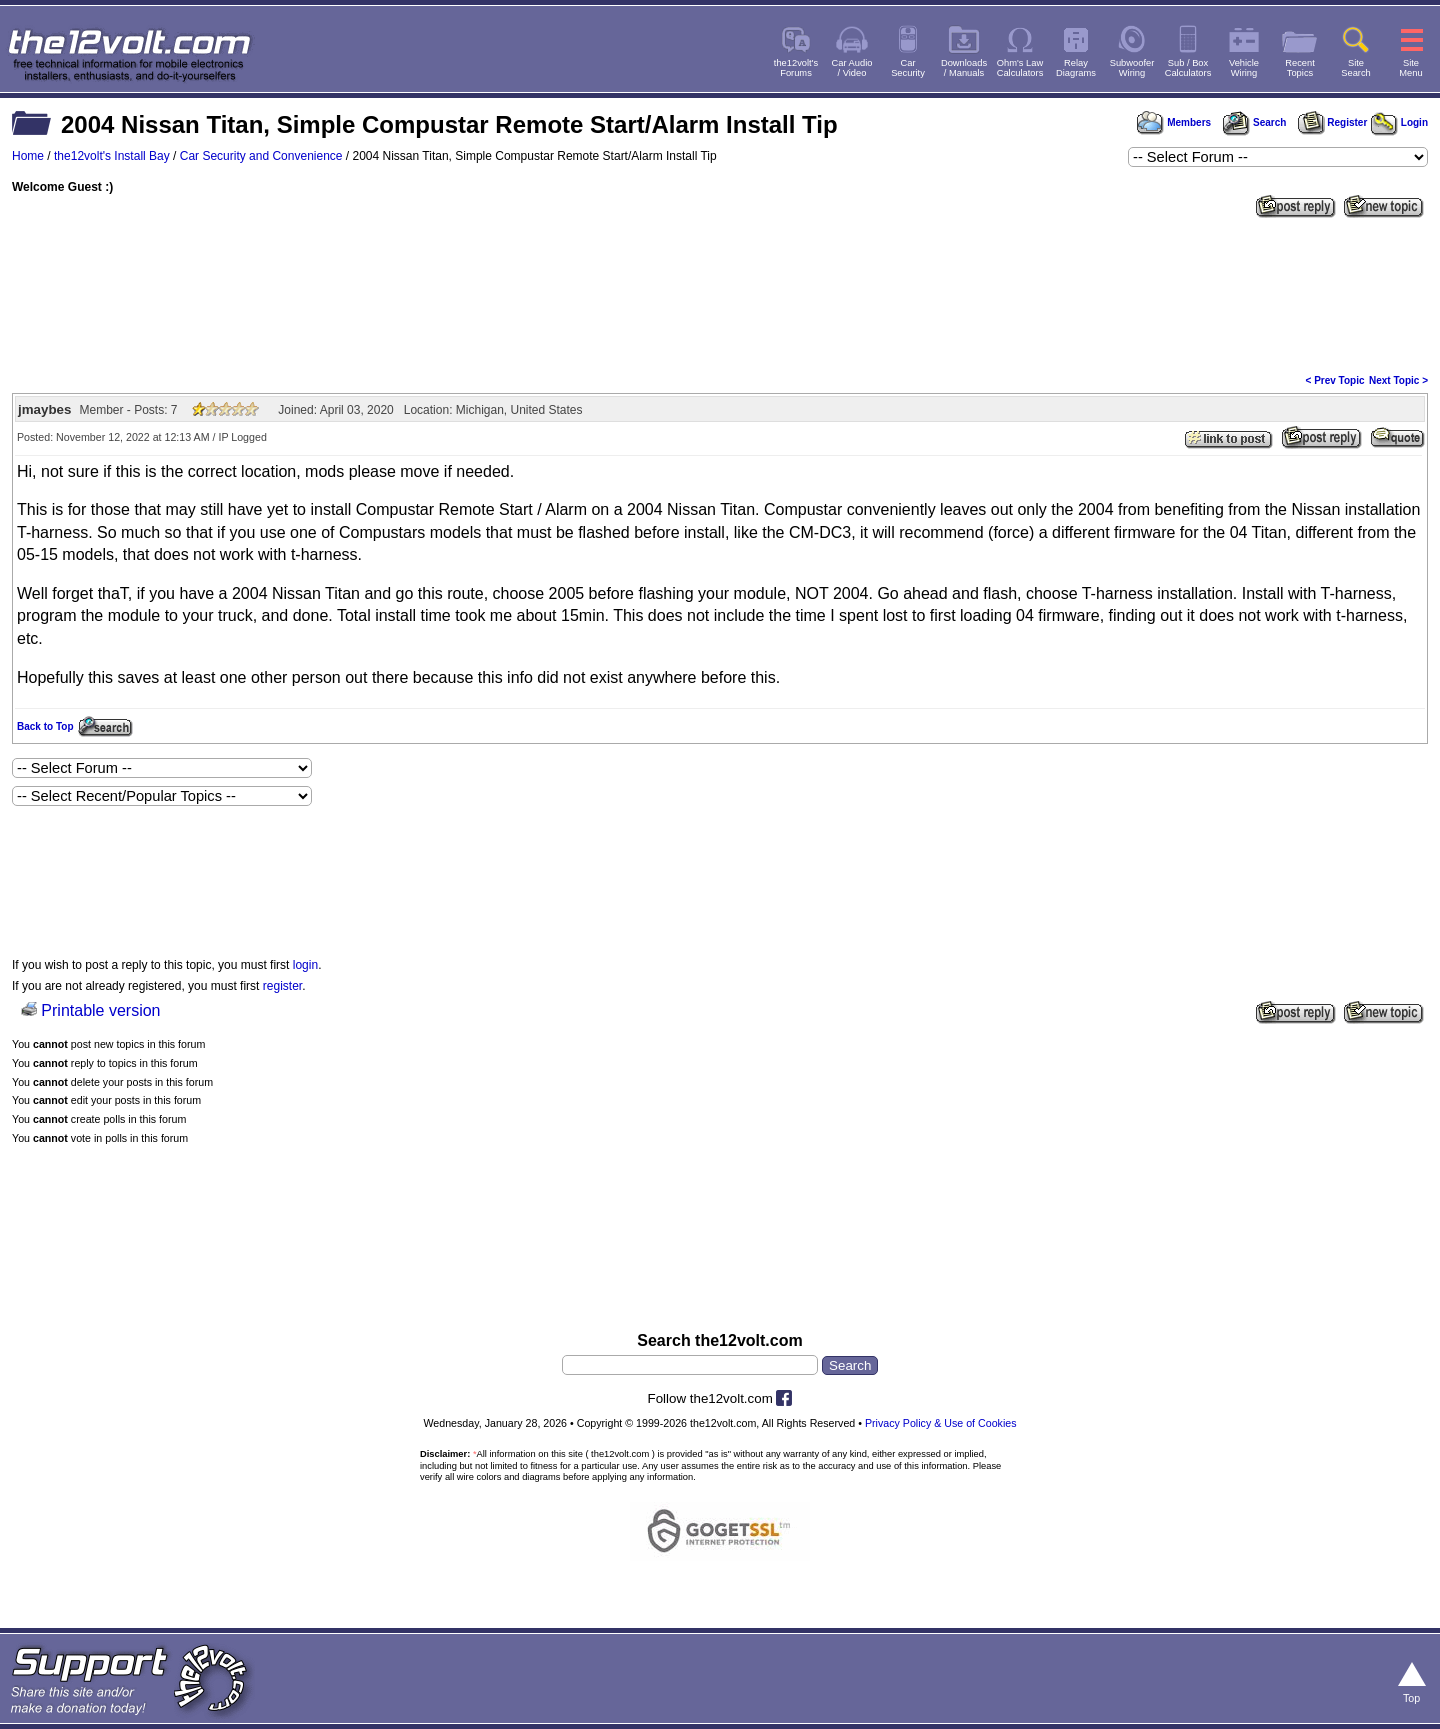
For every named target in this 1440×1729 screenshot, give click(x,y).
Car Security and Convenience (261, 156)
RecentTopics (1300, 68)
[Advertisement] (720, 294)
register (282, 986)
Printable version (100, 1010)
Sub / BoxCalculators (1188, 68)
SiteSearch (1356, 68)
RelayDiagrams (1076, 68)
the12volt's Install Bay (112, 156)
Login (1399, 122)
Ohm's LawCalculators (1020, 68)
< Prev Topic (1335, 380)
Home (28, 156)
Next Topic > (1398, 380)
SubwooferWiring (1132, 68)
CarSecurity (908, 68)
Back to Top (45, 726)
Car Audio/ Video (852, 68)
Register (1333, 122)
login (305, 965)
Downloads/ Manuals (964, 68)
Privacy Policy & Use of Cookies (941, 1423)
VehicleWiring (1244, 68)
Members (1174, 122)
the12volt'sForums (796, 68)
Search (1254, 122)
